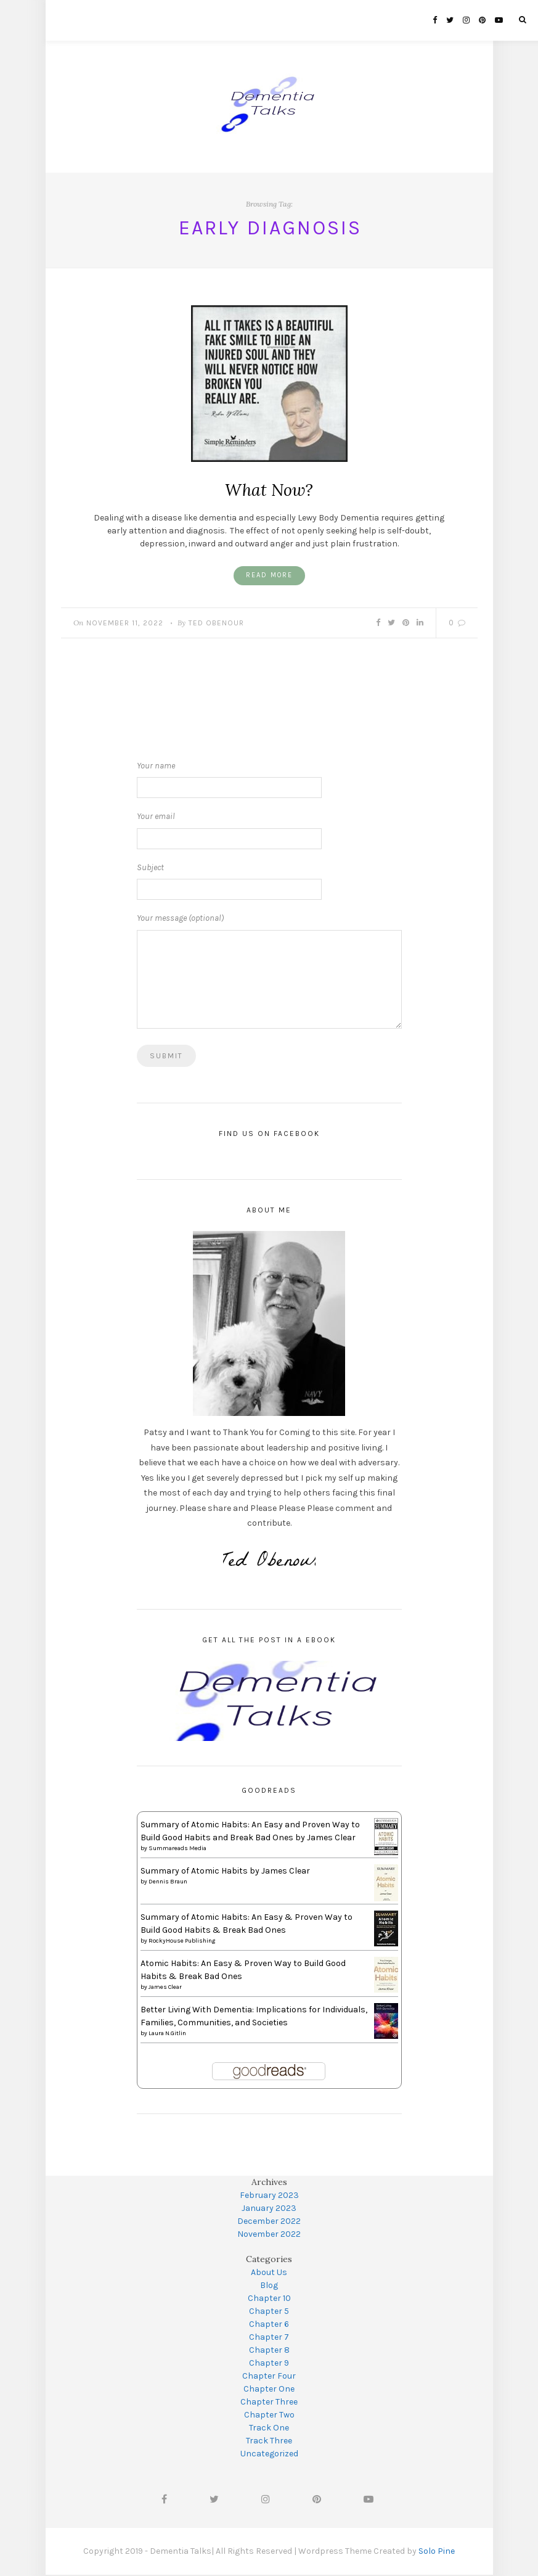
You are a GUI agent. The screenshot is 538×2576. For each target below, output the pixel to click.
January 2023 (269, 2209)
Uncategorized (269, 2455)
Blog (269, 2286)
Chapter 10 (269, 2299)
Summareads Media (177, 1849)
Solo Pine (436, 2552)
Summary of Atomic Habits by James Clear (225, 1872)
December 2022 (269, 2222)
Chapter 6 (269, 2325)
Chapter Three (269, 2403)
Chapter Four (269, 2377)
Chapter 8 (269, 2351)
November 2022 (269, 2235)
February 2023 (269, 2196)
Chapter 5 (269, 2312)
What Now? (269, 490)
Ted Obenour (216, 624)
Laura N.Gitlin (167, 2034)
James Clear (165, 1988)
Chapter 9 (269, 2364)
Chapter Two (269, 2416)
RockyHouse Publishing (182, 1942)
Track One (269, 2429)
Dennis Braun (168, 1883)
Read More (269, 576)
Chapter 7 (269, 2338)
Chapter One (269, 2390)
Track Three (269, 2442)
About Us (269, 2273)
